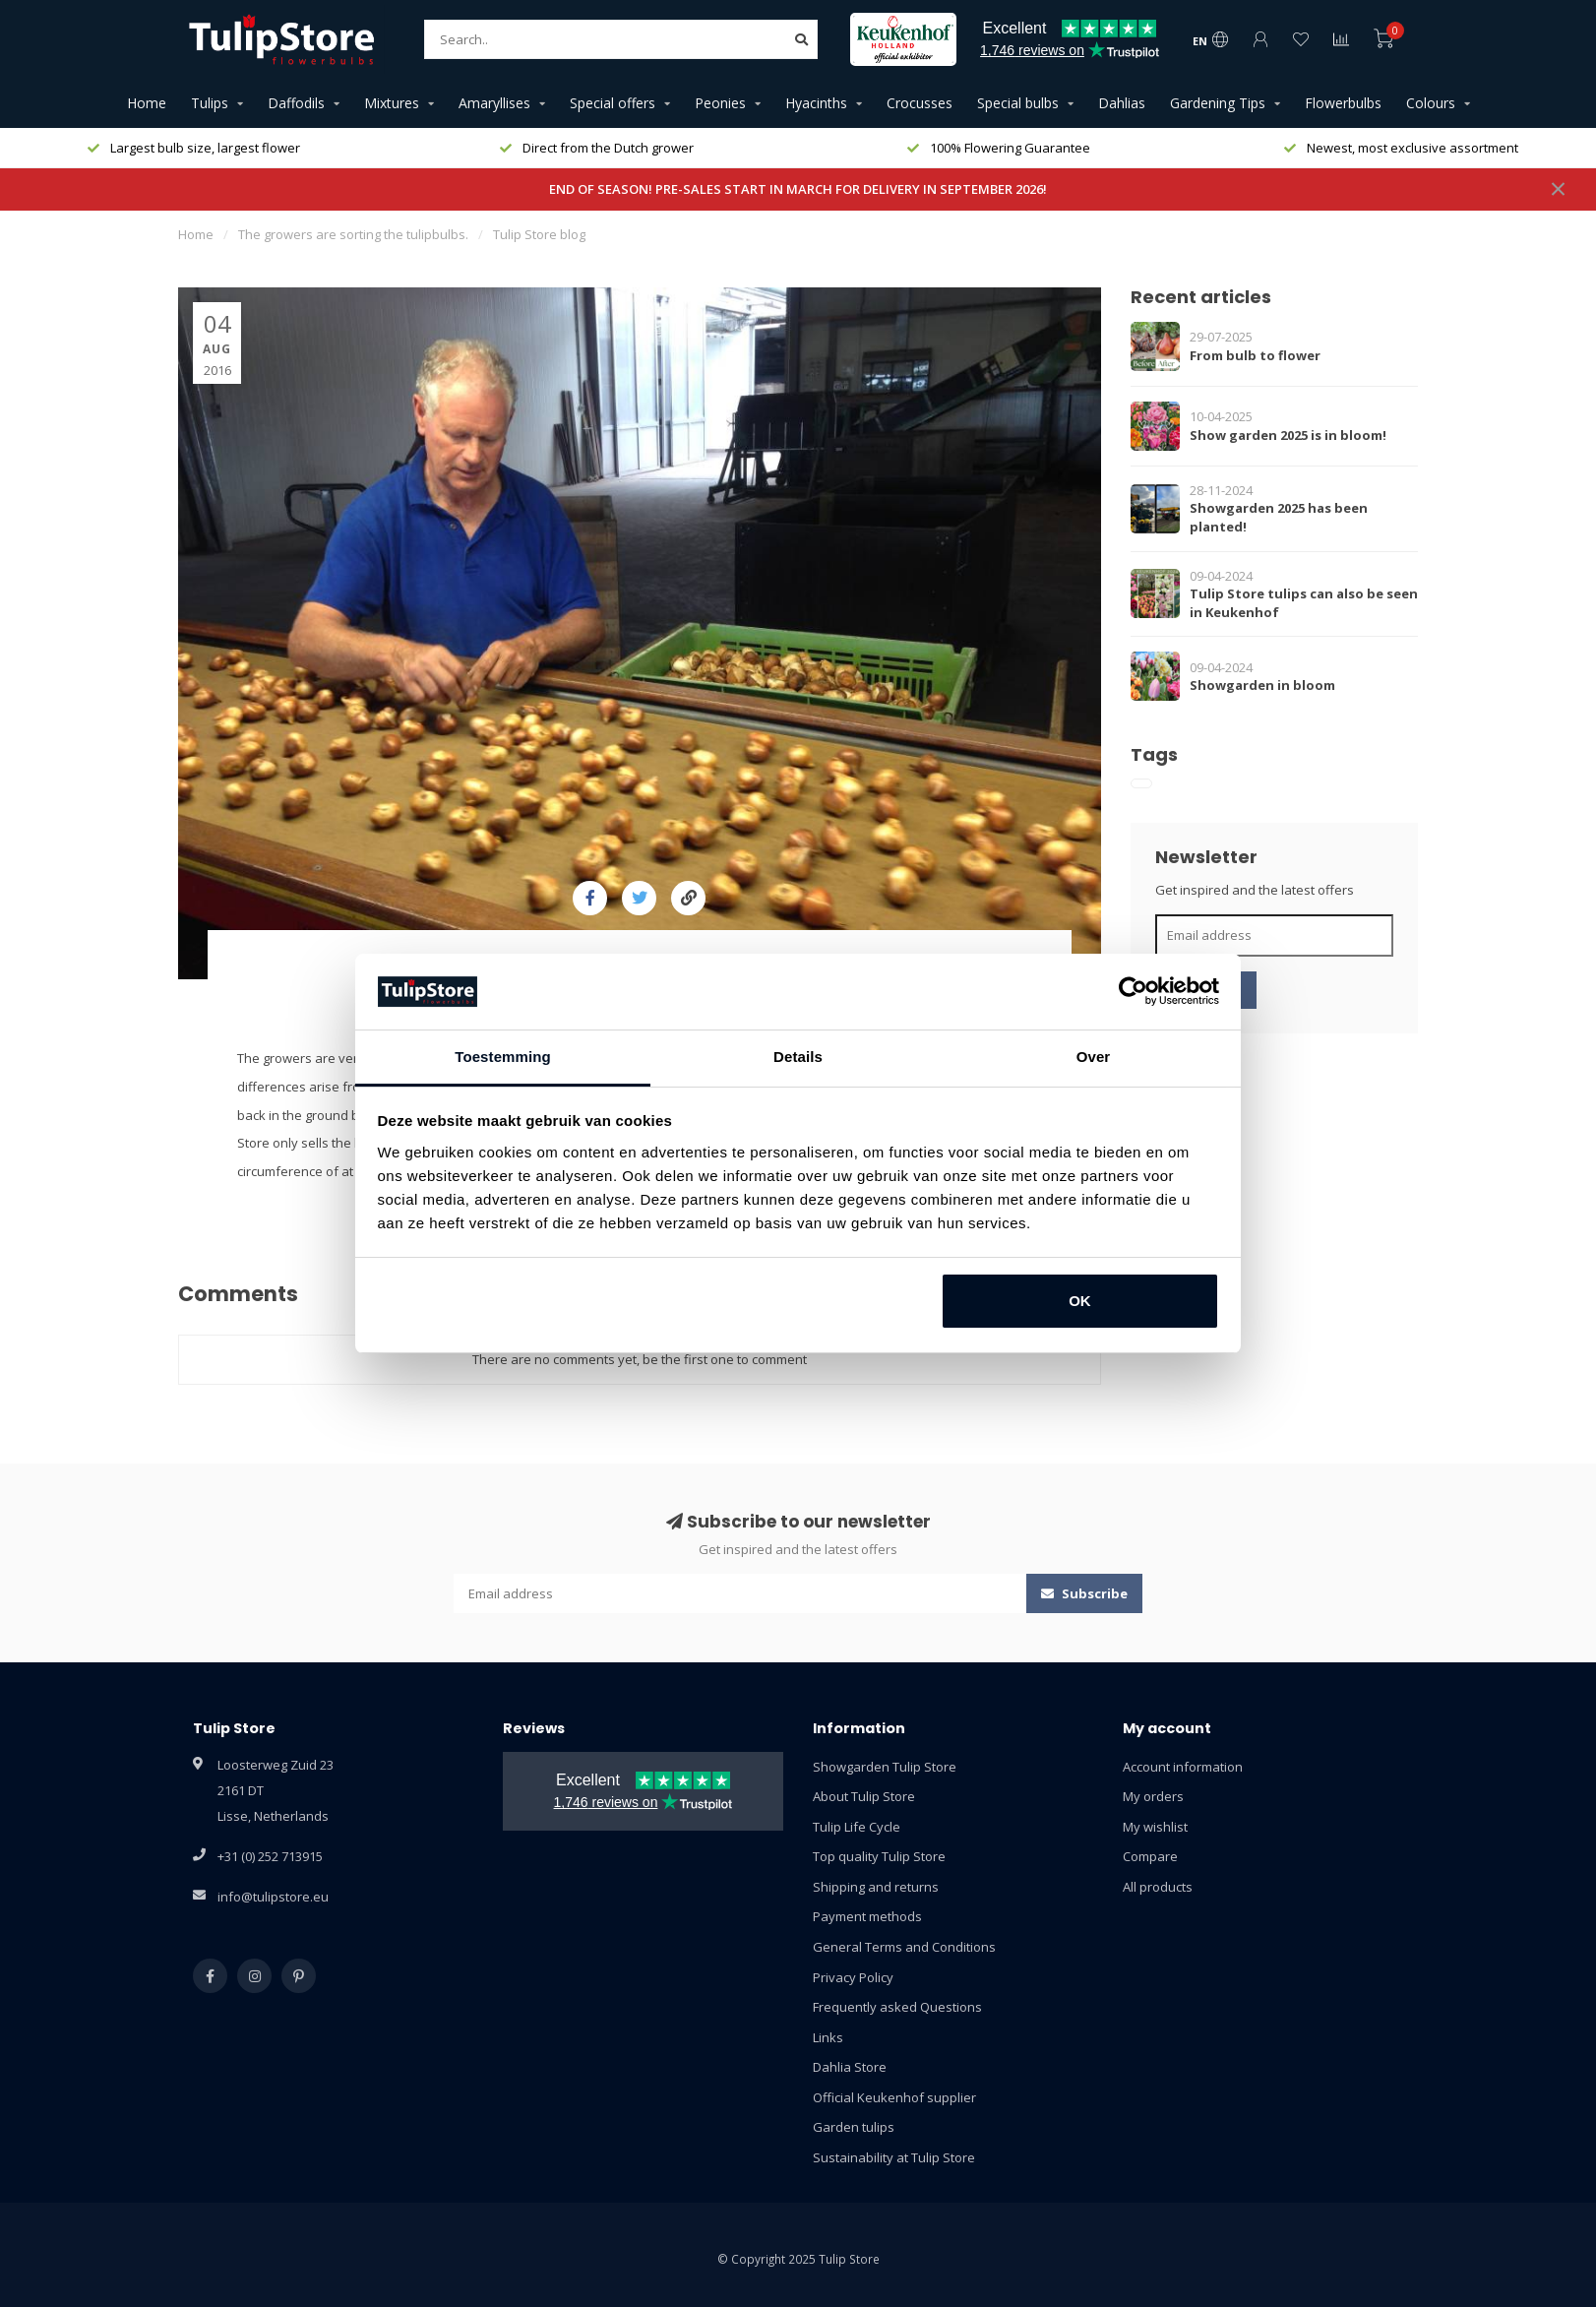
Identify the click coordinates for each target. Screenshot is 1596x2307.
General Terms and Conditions (904, 1947)
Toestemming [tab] (503, 1056)
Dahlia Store (850, 2067)
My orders (1153, 1796)
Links (828, 2037)
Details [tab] (798, 1056)
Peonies (720, 103)
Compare (1150, 1856)
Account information (1183, 1767)
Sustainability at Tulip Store (894, 2157)
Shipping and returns (876, 1887)
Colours (1430, 103)
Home (146, 103)
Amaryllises (494, 103)
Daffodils (296, 103)
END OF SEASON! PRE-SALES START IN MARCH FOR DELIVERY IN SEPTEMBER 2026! (798, 189)
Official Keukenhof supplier (894, 2097)
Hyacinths (816, 103)
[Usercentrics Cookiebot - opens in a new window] (1133, 991)
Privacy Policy (853, 1977)
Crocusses (919, 103)
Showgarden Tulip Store (884, 1767)
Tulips (209, 103)
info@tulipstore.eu (273, 1896)
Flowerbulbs (1343, 103)
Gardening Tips (1217, 103)
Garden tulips (853, 2127)
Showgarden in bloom (1262, 685)
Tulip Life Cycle (856, 1827)
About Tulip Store (864, 1796)
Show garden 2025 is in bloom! (1288, 435)
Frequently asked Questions (897, 2007)
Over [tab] (1093, 1056)
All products (1158, 1887)
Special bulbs (1018, 103)
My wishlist (1155, 1827)
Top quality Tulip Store (879, 1856)
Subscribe (1084, 1593)
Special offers (612, 103)
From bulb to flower (1255, 355)
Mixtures (391, 103)
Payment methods (867, 1916)
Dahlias (1121, 103)
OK (1080, 1300)
